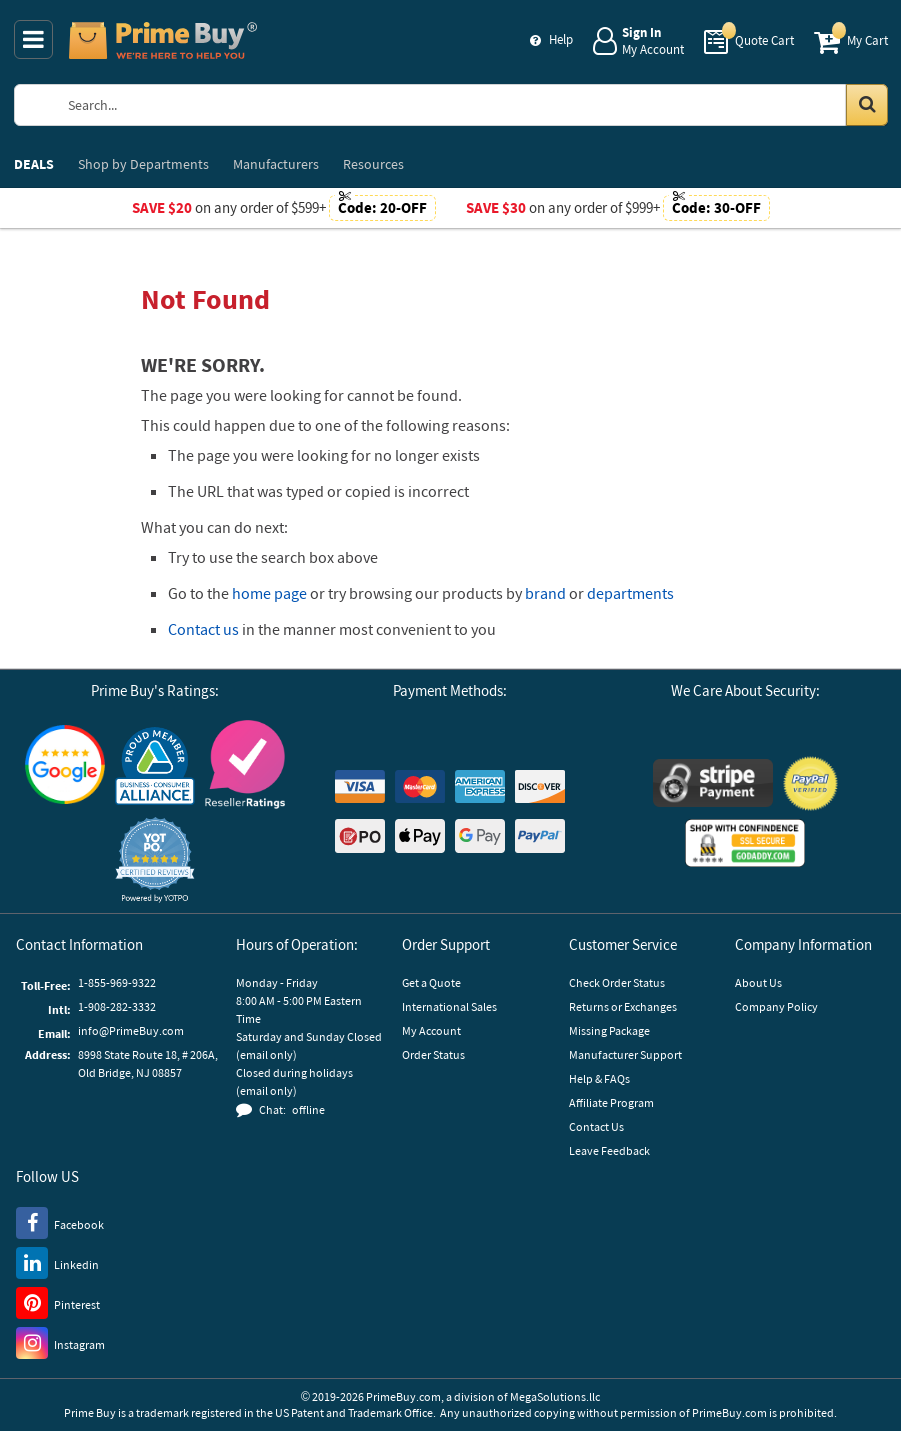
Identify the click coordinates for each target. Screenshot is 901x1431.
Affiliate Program (611, 1102)
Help (561, 39)
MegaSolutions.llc (555, 1396)
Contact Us (596, 1126)
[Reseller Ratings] (245, 764)
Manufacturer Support (625, 1054)
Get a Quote (431, 982)
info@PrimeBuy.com (131, 1030)
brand (545, 593)
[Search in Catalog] (867, 105)
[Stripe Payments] (713, 783)
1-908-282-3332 (117, 1006)
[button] (155, 859)
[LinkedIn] (57, 1262)
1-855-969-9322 (117, 982)
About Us (758, 982)
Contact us (203, 629)
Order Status (433, 1054)
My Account (431, 1030)
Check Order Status (617, 982)
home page (269, 593)
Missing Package (609, 1030)
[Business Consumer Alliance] (155, 765)
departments (630, 593)
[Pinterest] (58, 1302)
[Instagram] (60, 1342)
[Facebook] (60, 1222)
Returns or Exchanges (623, 1006)
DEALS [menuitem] (34, 164)
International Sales (449, 1006)
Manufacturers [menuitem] (276, 164)
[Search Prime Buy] (469, 105)
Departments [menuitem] (143, 164)
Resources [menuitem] (373, 164)
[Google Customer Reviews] (65, 764)
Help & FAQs (599, 1078)
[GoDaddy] (745, 843)
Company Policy (776, 1006)
